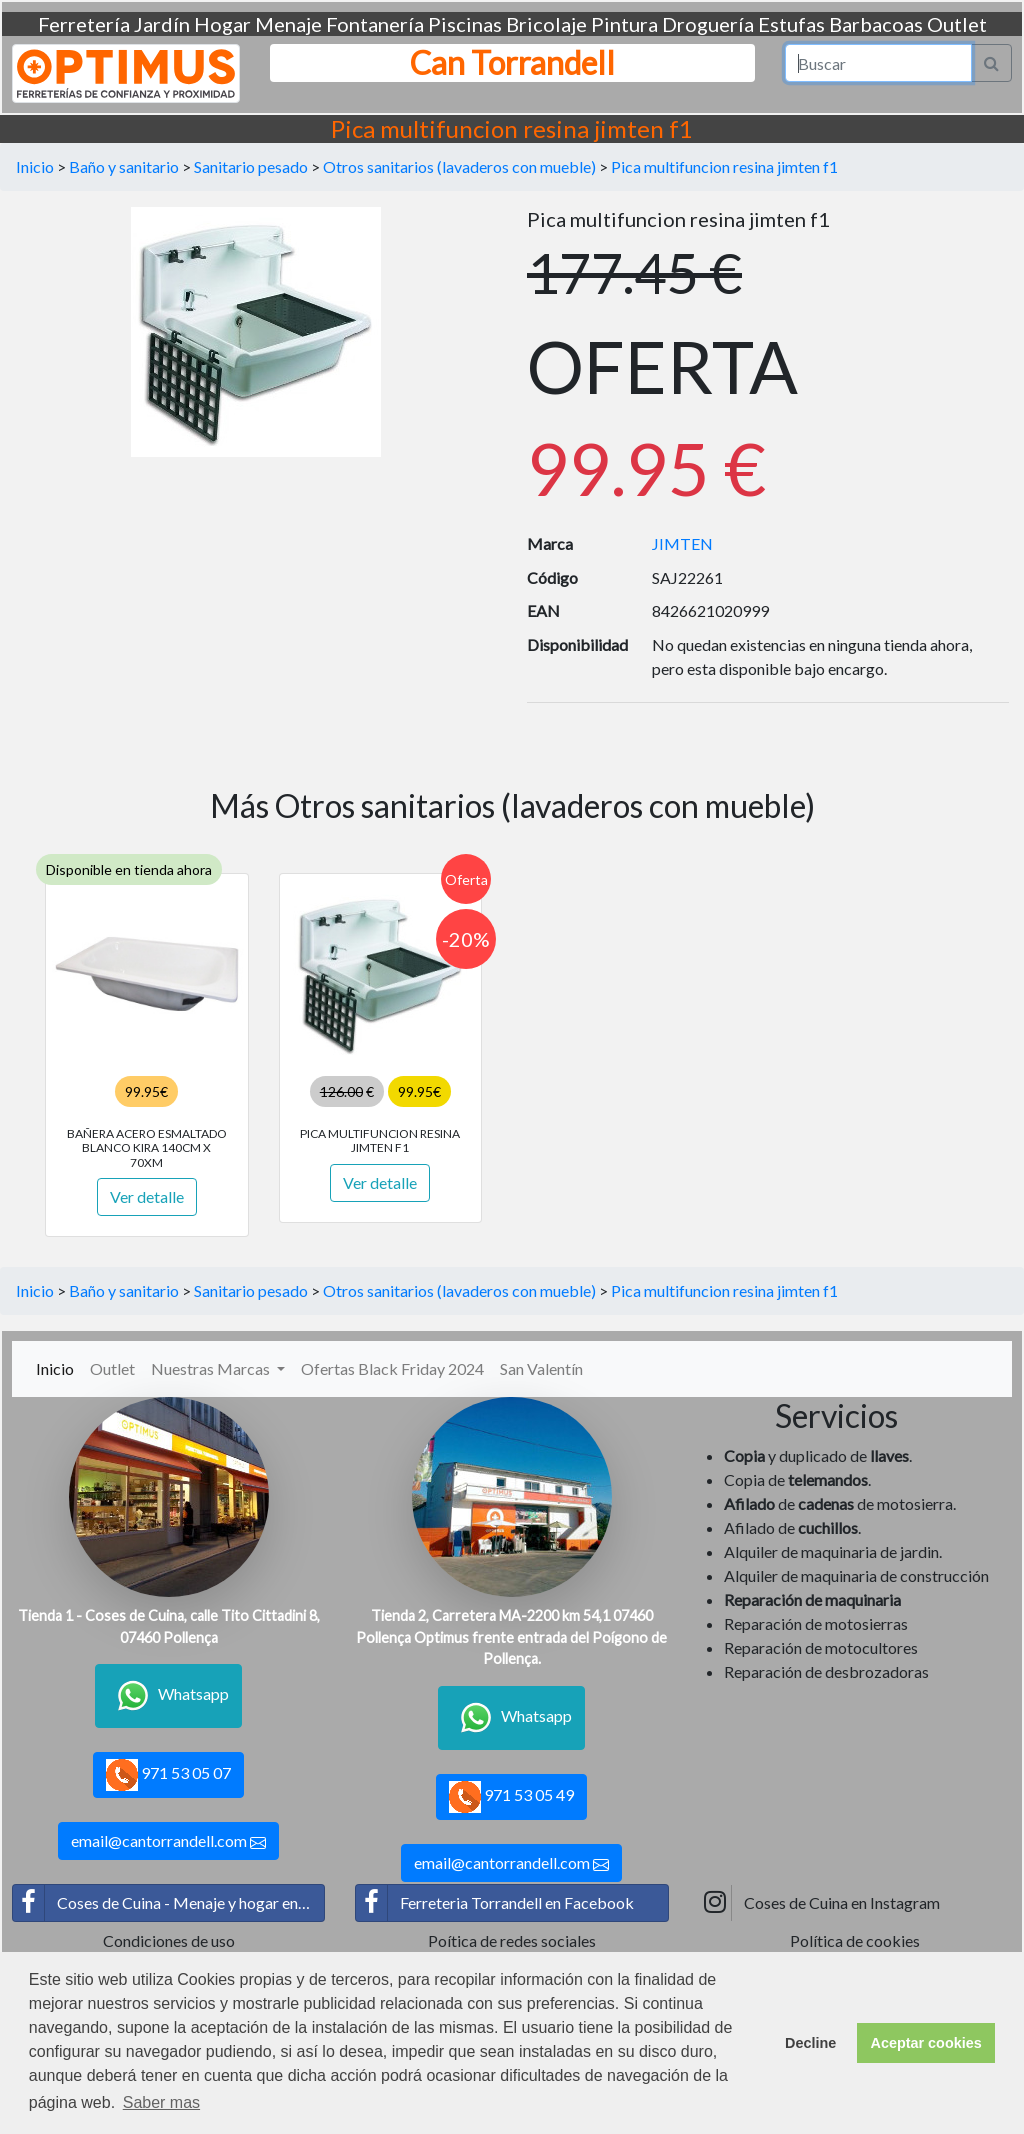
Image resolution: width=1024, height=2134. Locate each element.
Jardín (162, 24)
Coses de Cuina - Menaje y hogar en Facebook (169, 1903)
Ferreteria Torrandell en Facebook (495, 1903)
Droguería (708, 24)
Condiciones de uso (169, 1940)
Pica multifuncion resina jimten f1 (724, 166)
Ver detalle (147, 1196)
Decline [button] (810, 2043)
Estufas (791, 24)
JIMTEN (682, 543)
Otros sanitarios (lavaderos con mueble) (459, 166)
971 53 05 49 (511, 1797)
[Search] (879, 63)
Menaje (288, 24)
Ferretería (84, 24)
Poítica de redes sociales (512, 1940)
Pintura (624, 24)
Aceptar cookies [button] (926, 2043)
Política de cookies (855, 1940)
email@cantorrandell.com (168, 1841)
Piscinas (465, 24)
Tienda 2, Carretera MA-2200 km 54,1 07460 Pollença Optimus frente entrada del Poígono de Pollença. (511, 1637)
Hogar (222, 24)
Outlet (957, 24)
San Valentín (541, 1368)
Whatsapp (168, 1696)
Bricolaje (546, 24)
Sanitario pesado (251, 166)
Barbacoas (876, 24)
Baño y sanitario (124, 166)
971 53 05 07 (168, 1775)
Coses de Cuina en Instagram (820, 1903)
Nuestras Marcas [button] (212, 1368)
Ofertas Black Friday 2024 (392, 1368)
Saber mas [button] (161, 2102)
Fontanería (375, 24)
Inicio (35, 166)
